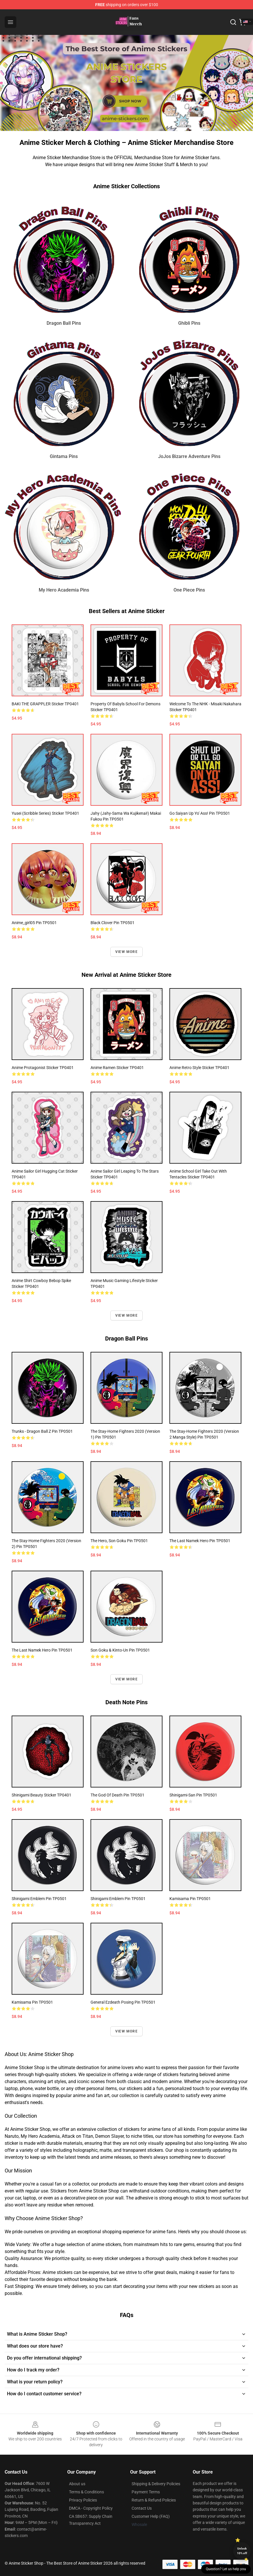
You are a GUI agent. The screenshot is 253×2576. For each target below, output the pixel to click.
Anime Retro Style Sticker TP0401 (199, 1067)
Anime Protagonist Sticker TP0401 (43, 1067)
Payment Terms (146, 2492)
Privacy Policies (83, 2500)
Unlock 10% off (242, 2551)
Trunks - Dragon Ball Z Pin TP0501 (42, 1431)
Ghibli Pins (189, 323)
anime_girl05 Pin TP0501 (34, 922)
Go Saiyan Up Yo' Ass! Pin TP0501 (199, 813)
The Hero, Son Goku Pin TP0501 (119, 1540)
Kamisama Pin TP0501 (190, 1898)
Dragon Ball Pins (64, 323)
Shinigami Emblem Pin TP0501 (39, 1898)
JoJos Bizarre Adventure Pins (189, 456)
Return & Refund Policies (154, 2500)
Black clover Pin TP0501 (113, 922)
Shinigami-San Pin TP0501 (193, 1795)
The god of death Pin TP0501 (117, 1795)
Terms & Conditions (86, 2492)
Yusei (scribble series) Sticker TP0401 (45, 813)
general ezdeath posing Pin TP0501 (123, 2002)
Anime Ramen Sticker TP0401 (117, 1067)
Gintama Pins (64, 456)
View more (126, 952)
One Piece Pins (189, 590)
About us (77, 2483)
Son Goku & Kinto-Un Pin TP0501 (120, 1650)
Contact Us (142, 2508)
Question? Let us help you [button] (226, 2569)
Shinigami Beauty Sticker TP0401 (41, 1795)
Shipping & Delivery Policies (156, 2483)
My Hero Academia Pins (64, 590)
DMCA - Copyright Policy (91, 2508)
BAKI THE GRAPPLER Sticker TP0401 (45, 704)
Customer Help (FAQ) (151, 2516)
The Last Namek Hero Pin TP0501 (199, 1540)
